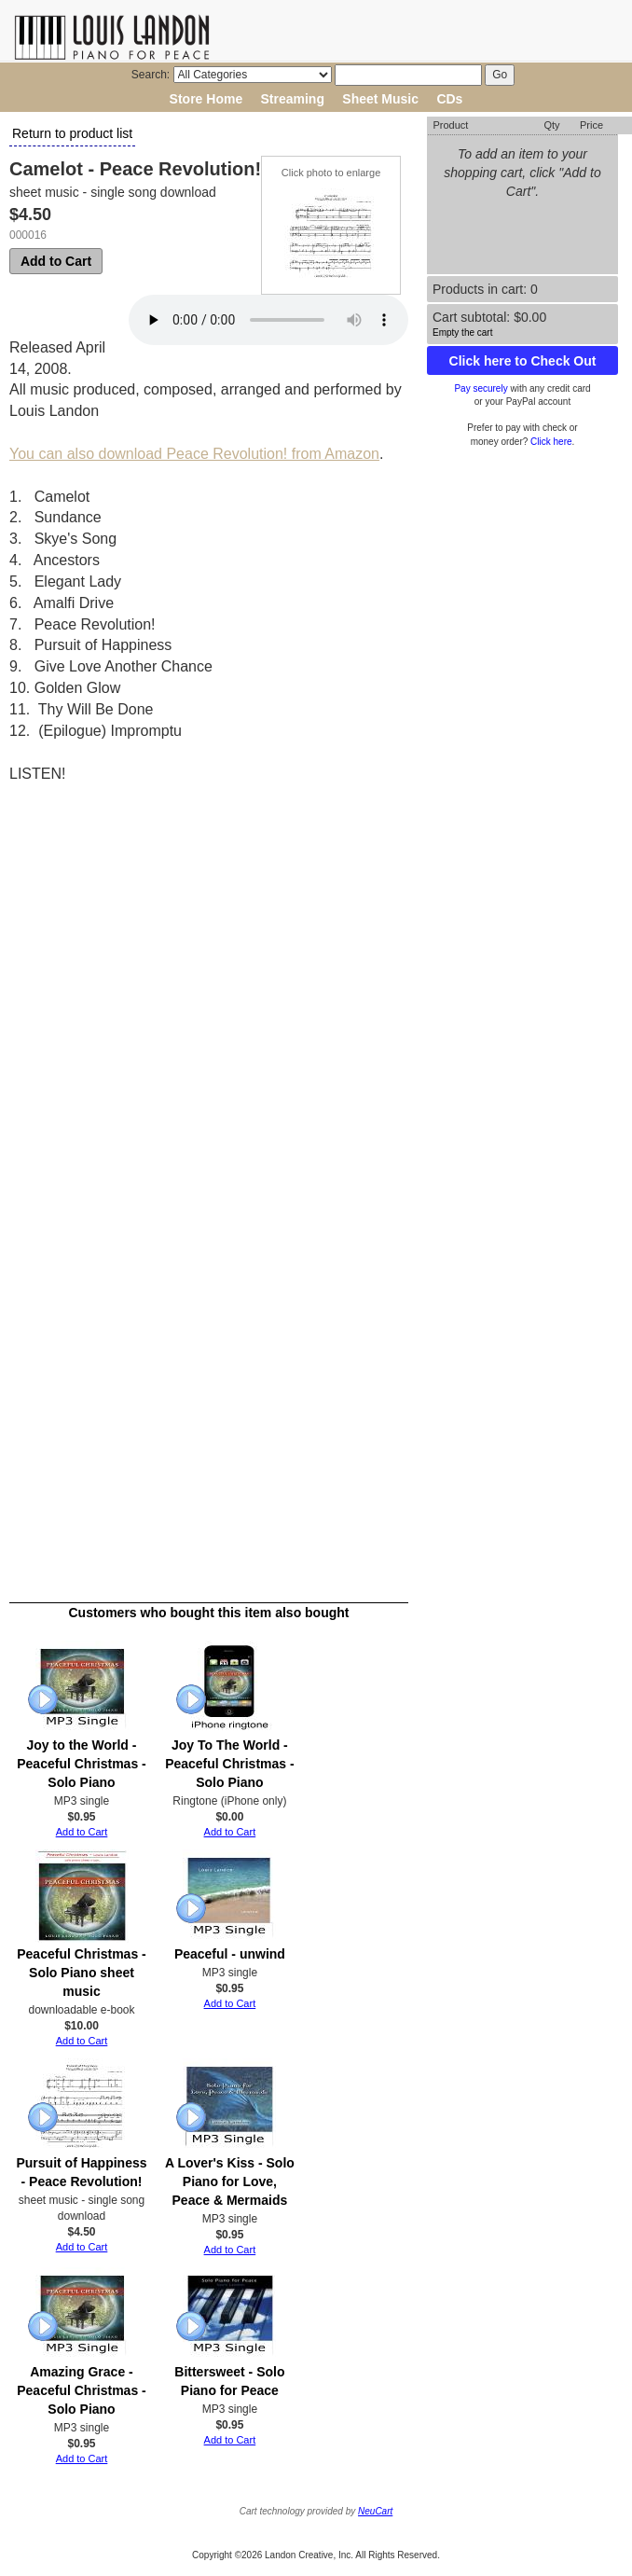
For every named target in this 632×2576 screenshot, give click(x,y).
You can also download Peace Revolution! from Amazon (194, 454)
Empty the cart (462, 332)
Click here (550, 441)
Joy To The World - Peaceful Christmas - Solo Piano (230, 1764)
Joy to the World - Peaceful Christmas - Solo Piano (81, 1764)
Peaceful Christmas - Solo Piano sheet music (81, 1972)
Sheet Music (380, 98)
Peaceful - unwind (229, 1953)
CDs (449, 98)
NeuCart (375, 2511)
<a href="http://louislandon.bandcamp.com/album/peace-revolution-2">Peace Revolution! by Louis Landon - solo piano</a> (172, 1172)
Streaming (292, 98)
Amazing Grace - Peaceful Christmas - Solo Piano (81, 2390)
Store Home (206, 98)
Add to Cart (56, 261)
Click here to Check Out (523, 360)
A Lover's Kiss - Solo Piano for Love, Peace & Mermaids (230, 2181)
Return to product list (72, 133)
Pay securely (480, 388)
